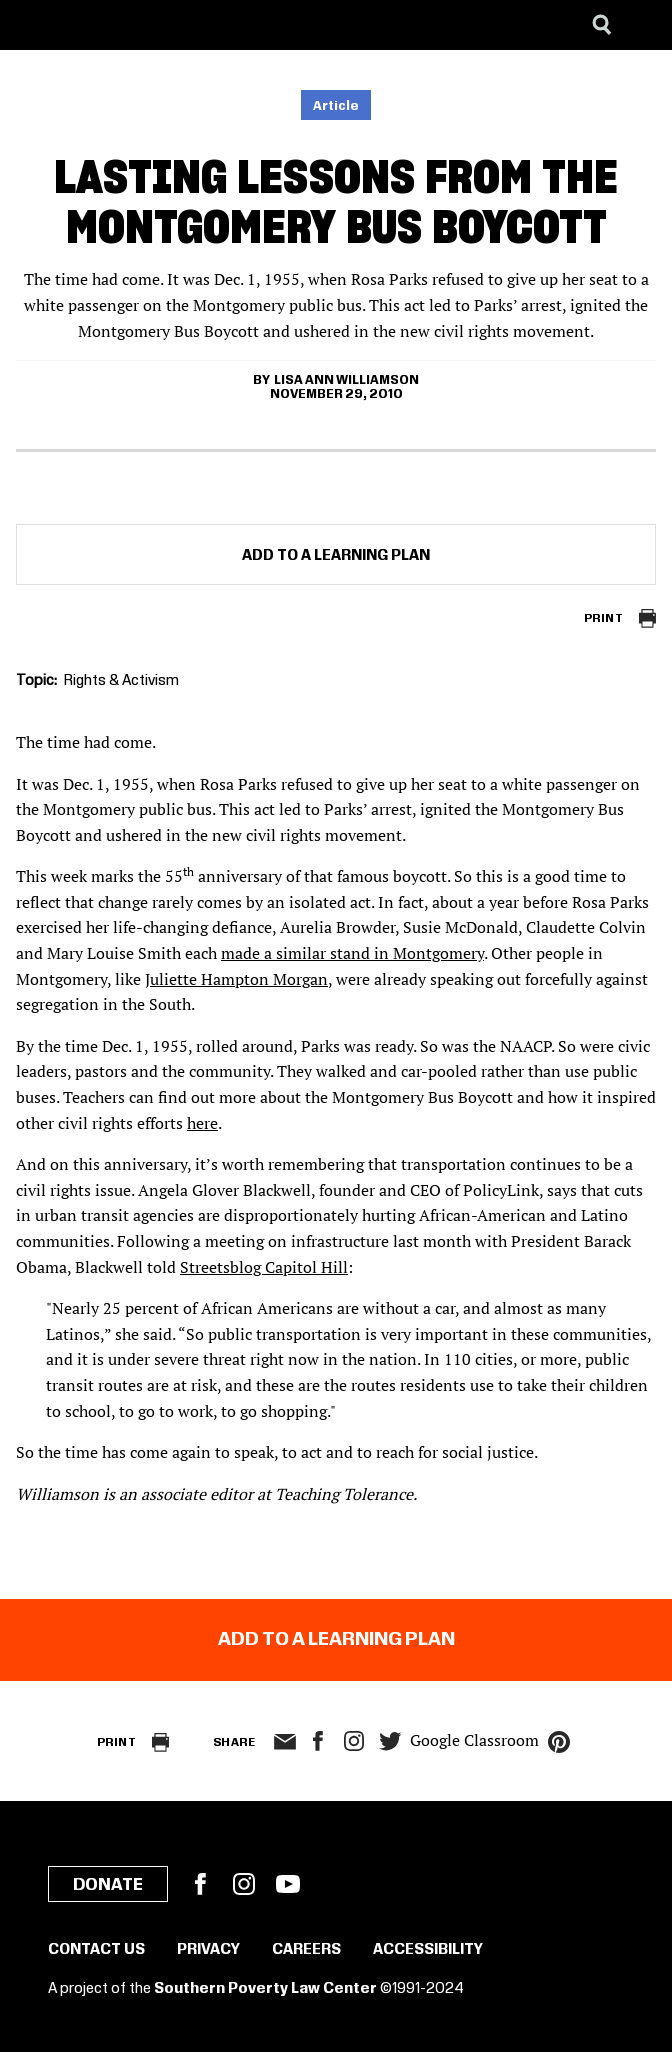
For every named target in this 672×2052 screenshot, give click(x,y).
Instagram (354, 1741)
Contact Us (96, 1950)
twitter (390, 1741)
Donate (108, 1885)
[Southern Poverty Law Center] (33, 25)
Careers (306, 1950)
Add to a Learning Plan (336, 556)
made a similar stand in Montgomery (352, 953)
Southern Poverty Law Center (265, 1989)
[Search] (602, 25)
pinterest (559, 1742)
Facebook (200, 1884)
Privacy (208, 1950)
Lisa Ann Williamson (346, 380)
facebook (318, 1741)
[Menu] (642, 25)
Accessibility (428, 1950)
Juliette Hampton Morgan (236, 979)
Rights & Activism (121, 681)
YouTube (288, 1884)
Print (603, 618)
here (202, 1123)
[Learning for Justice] (116, 25)
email (284, 1742)
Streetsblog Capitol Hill (264, 1267)
